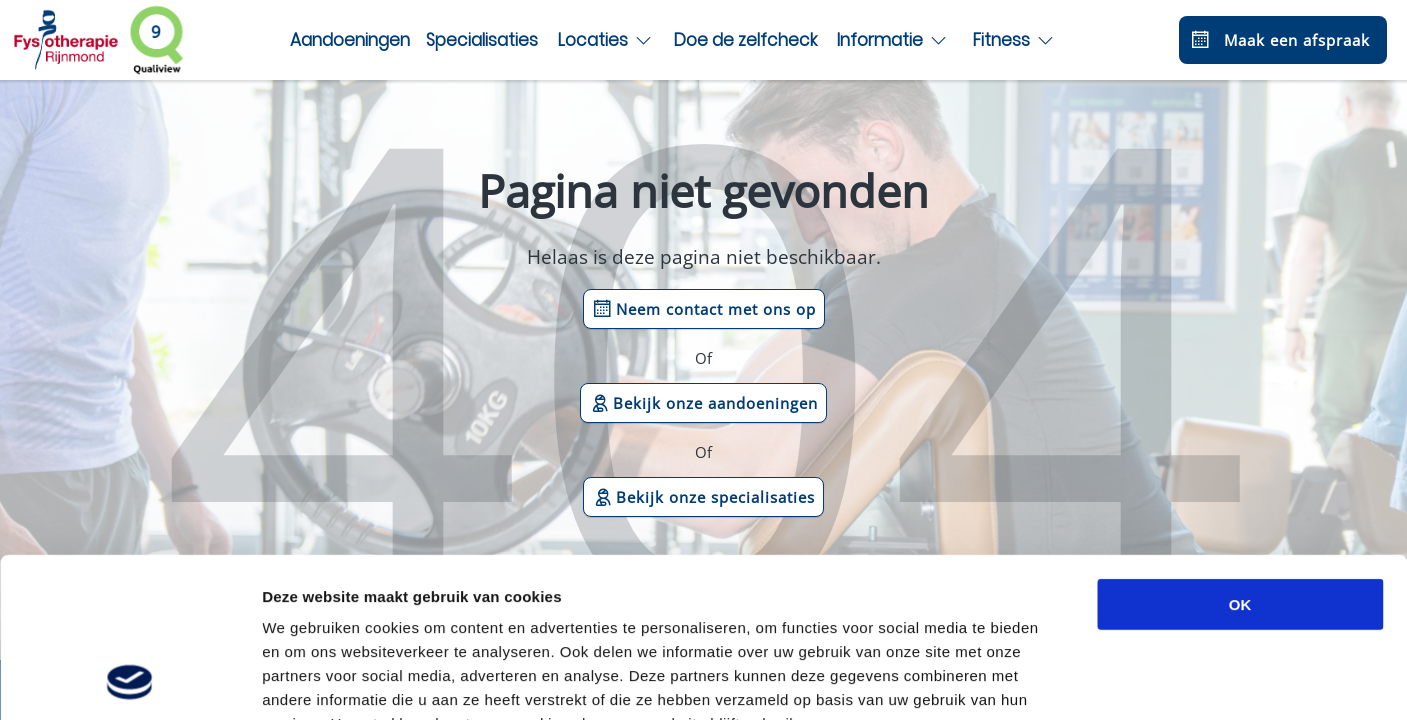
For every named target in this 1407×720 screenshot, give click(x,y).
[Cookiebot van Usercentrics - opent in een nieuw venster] (129, 681)
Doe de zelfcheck (745, 40)
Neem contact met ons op (703, 309)
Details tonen (1080, 680)
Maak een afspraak (1278, 40)
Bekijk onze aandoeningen (702, 403)
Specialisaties (482, 40)
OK (1240, 454)
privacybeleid (335, 598)
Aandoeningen (350, 40)
